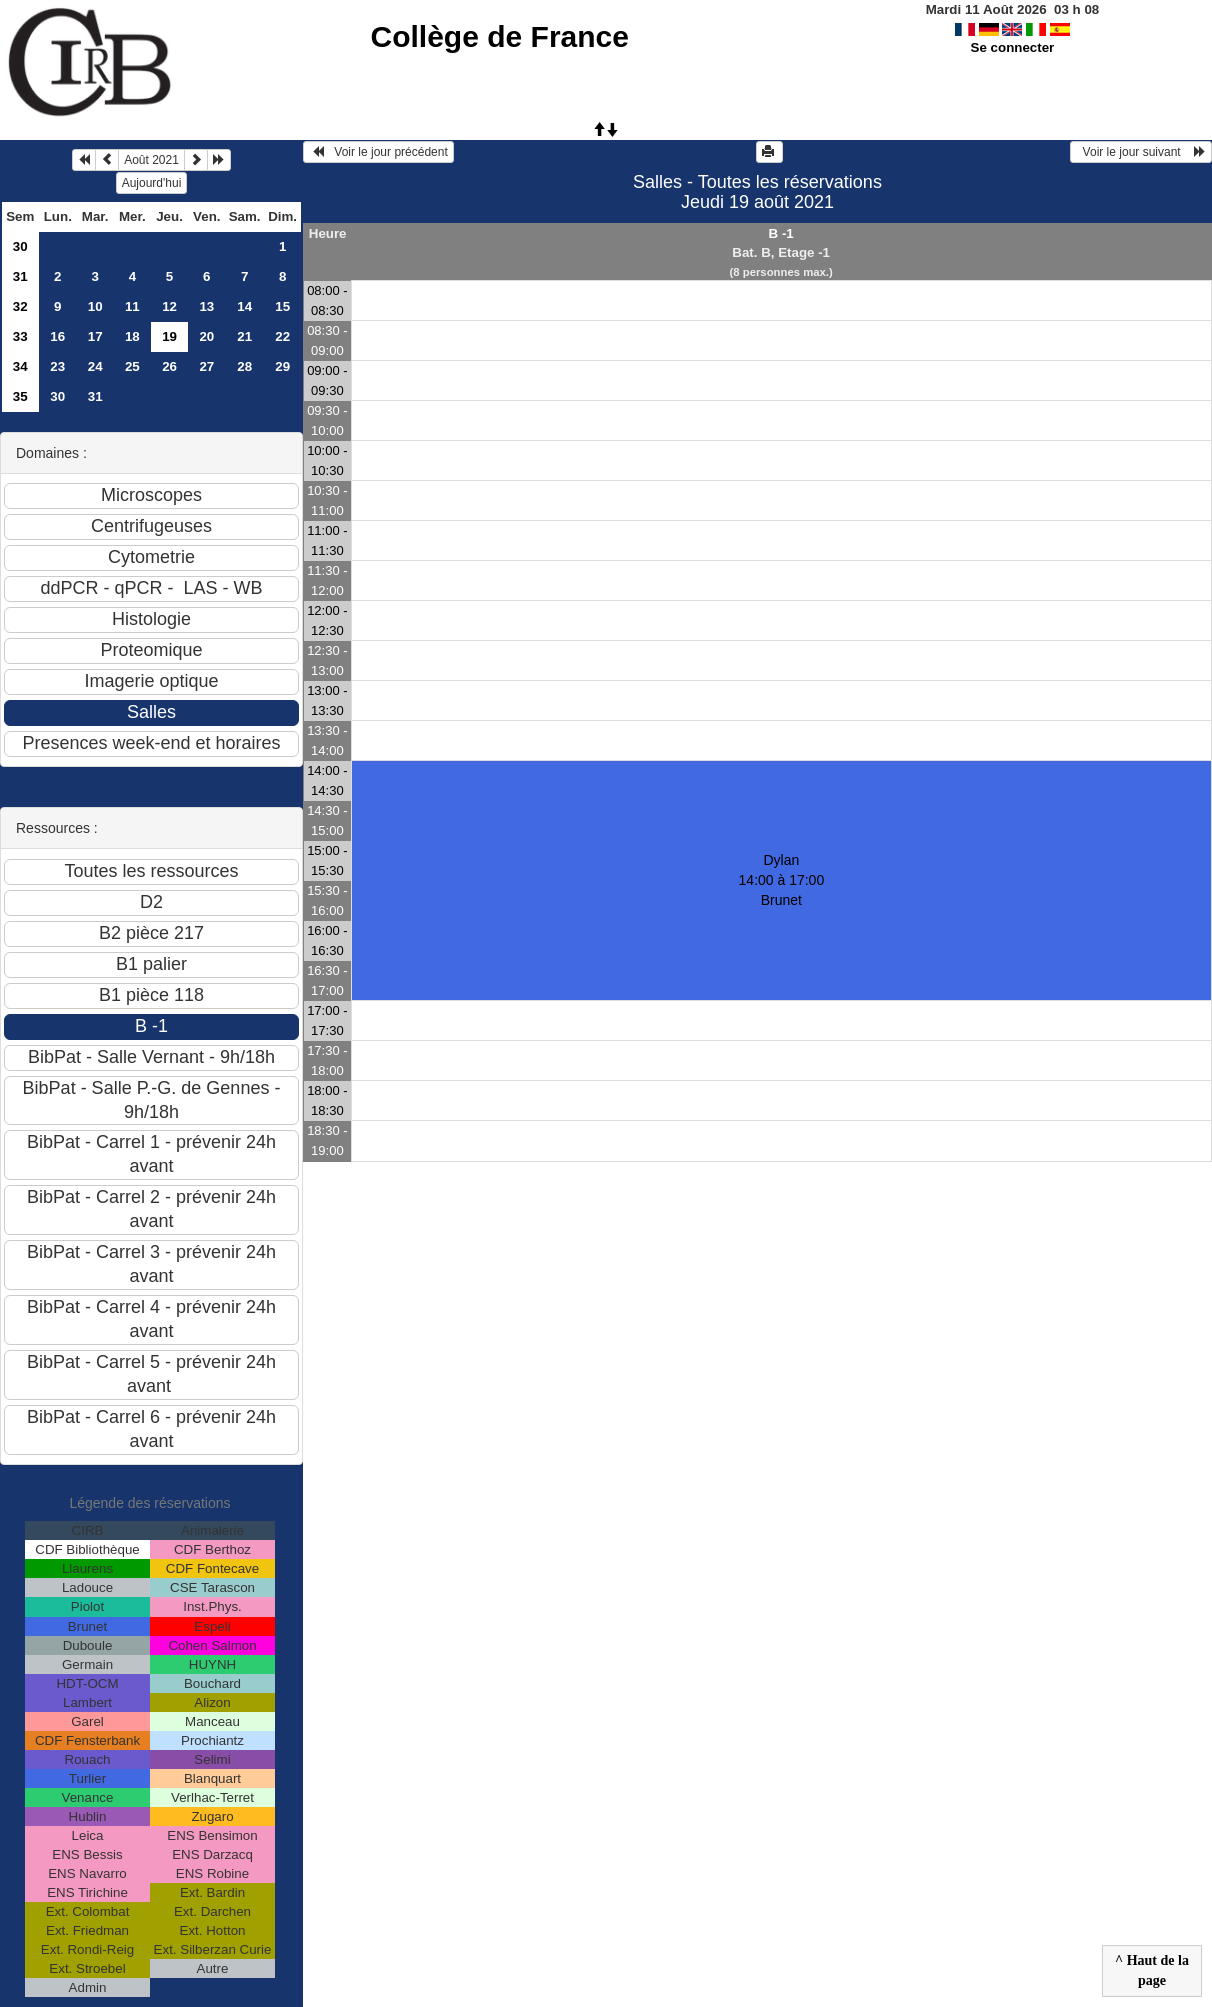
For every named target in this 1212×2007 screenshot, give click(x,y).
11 (132, 306)
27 (206, 366)
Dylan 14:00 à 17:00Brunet (782, 880)
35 (20, 396)
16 (57, 336)
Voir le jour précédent (378, 152)
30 (20, 246)
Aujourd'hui (152, 183)
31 (20, 276)
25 (132, 366)
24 (95, 366)
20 (206, 336)
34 (20, 366)
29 (282, 366)
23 (57, 366)
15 (282, 306)
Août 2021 (151, 160)
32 (20, 306)
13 (206, 306)
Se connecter (1013, 47)
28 (244, 366)
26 (169, 366)
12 (169, 306)
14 (244, 306)
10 (95, 306)
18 (132, 336)
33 (20, 336)
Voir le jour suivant (1141, 152)
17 (95, 336)
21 (244, 336)
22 (282, 336)
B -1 (781, 233)
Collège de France (500, 36)
